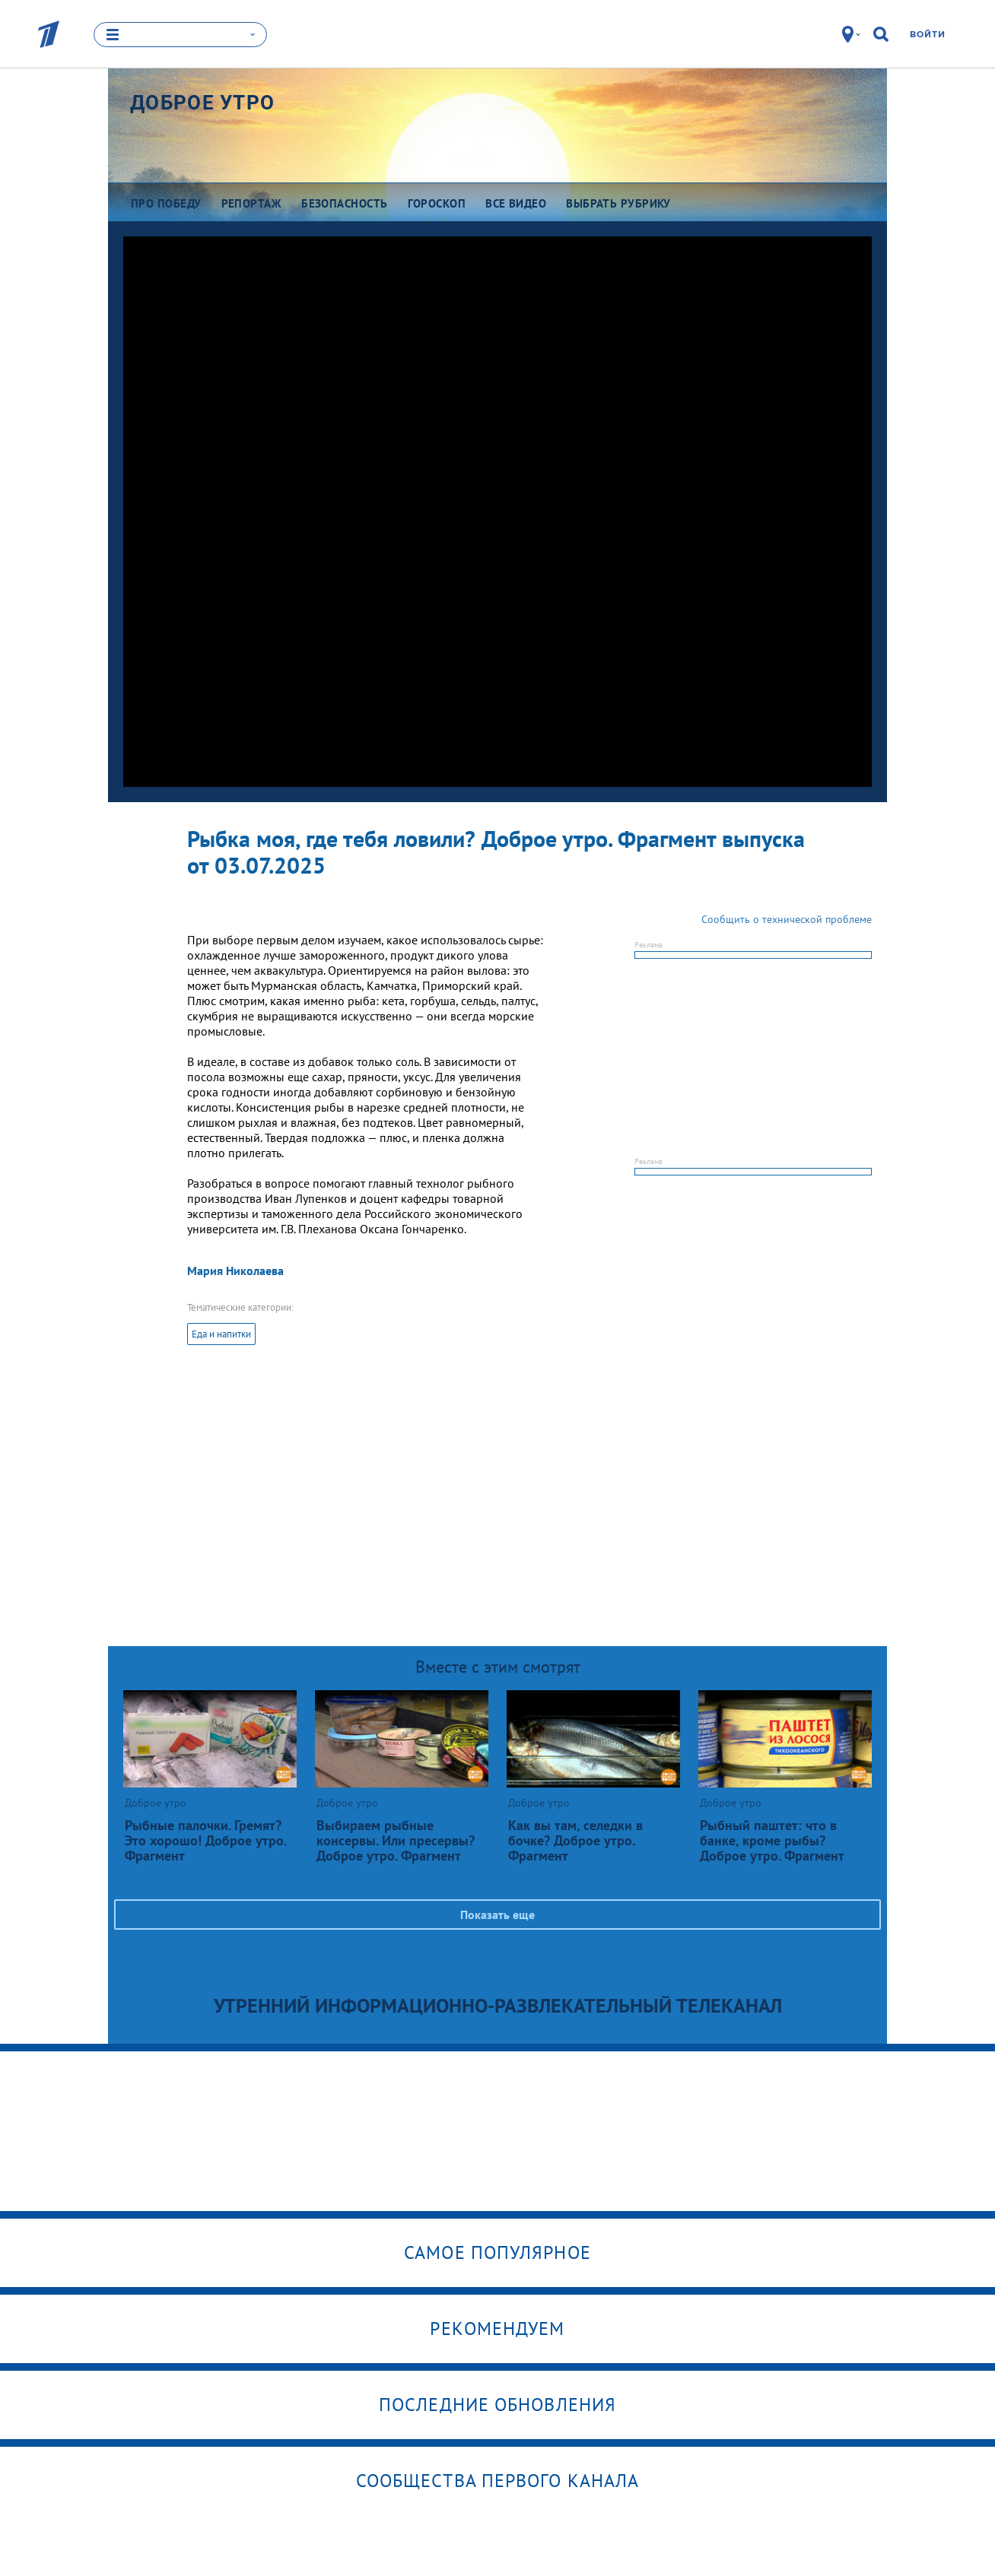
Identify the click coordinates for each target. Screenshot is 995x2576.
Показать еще (497, 1914)
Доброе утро (202, 102)
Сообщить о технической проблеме (786, 919)
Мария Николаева (235, 1270)
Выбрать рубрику (618, 203)
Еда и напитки (221, 1334)
